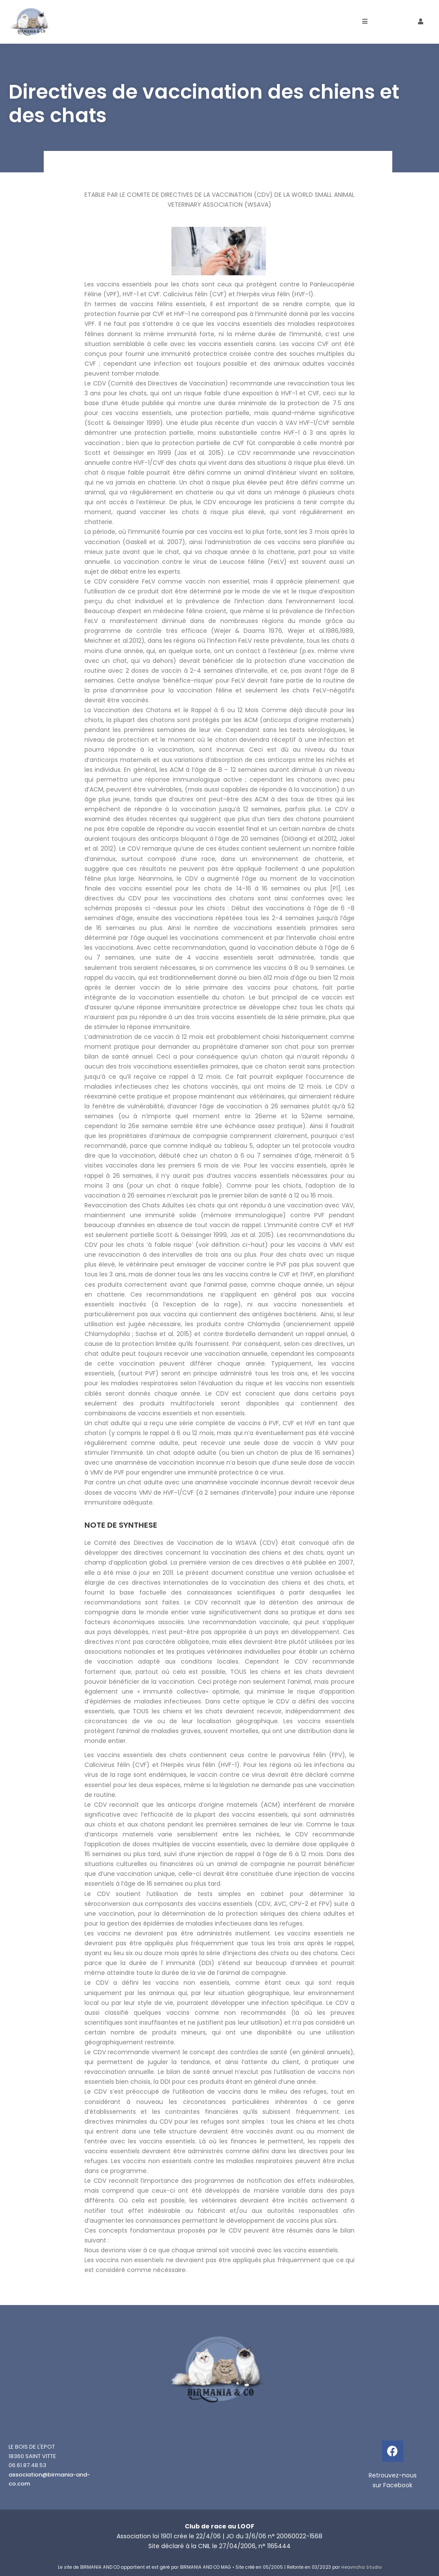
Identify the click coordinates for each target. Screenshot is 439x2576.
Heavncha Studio (361, 2567)
